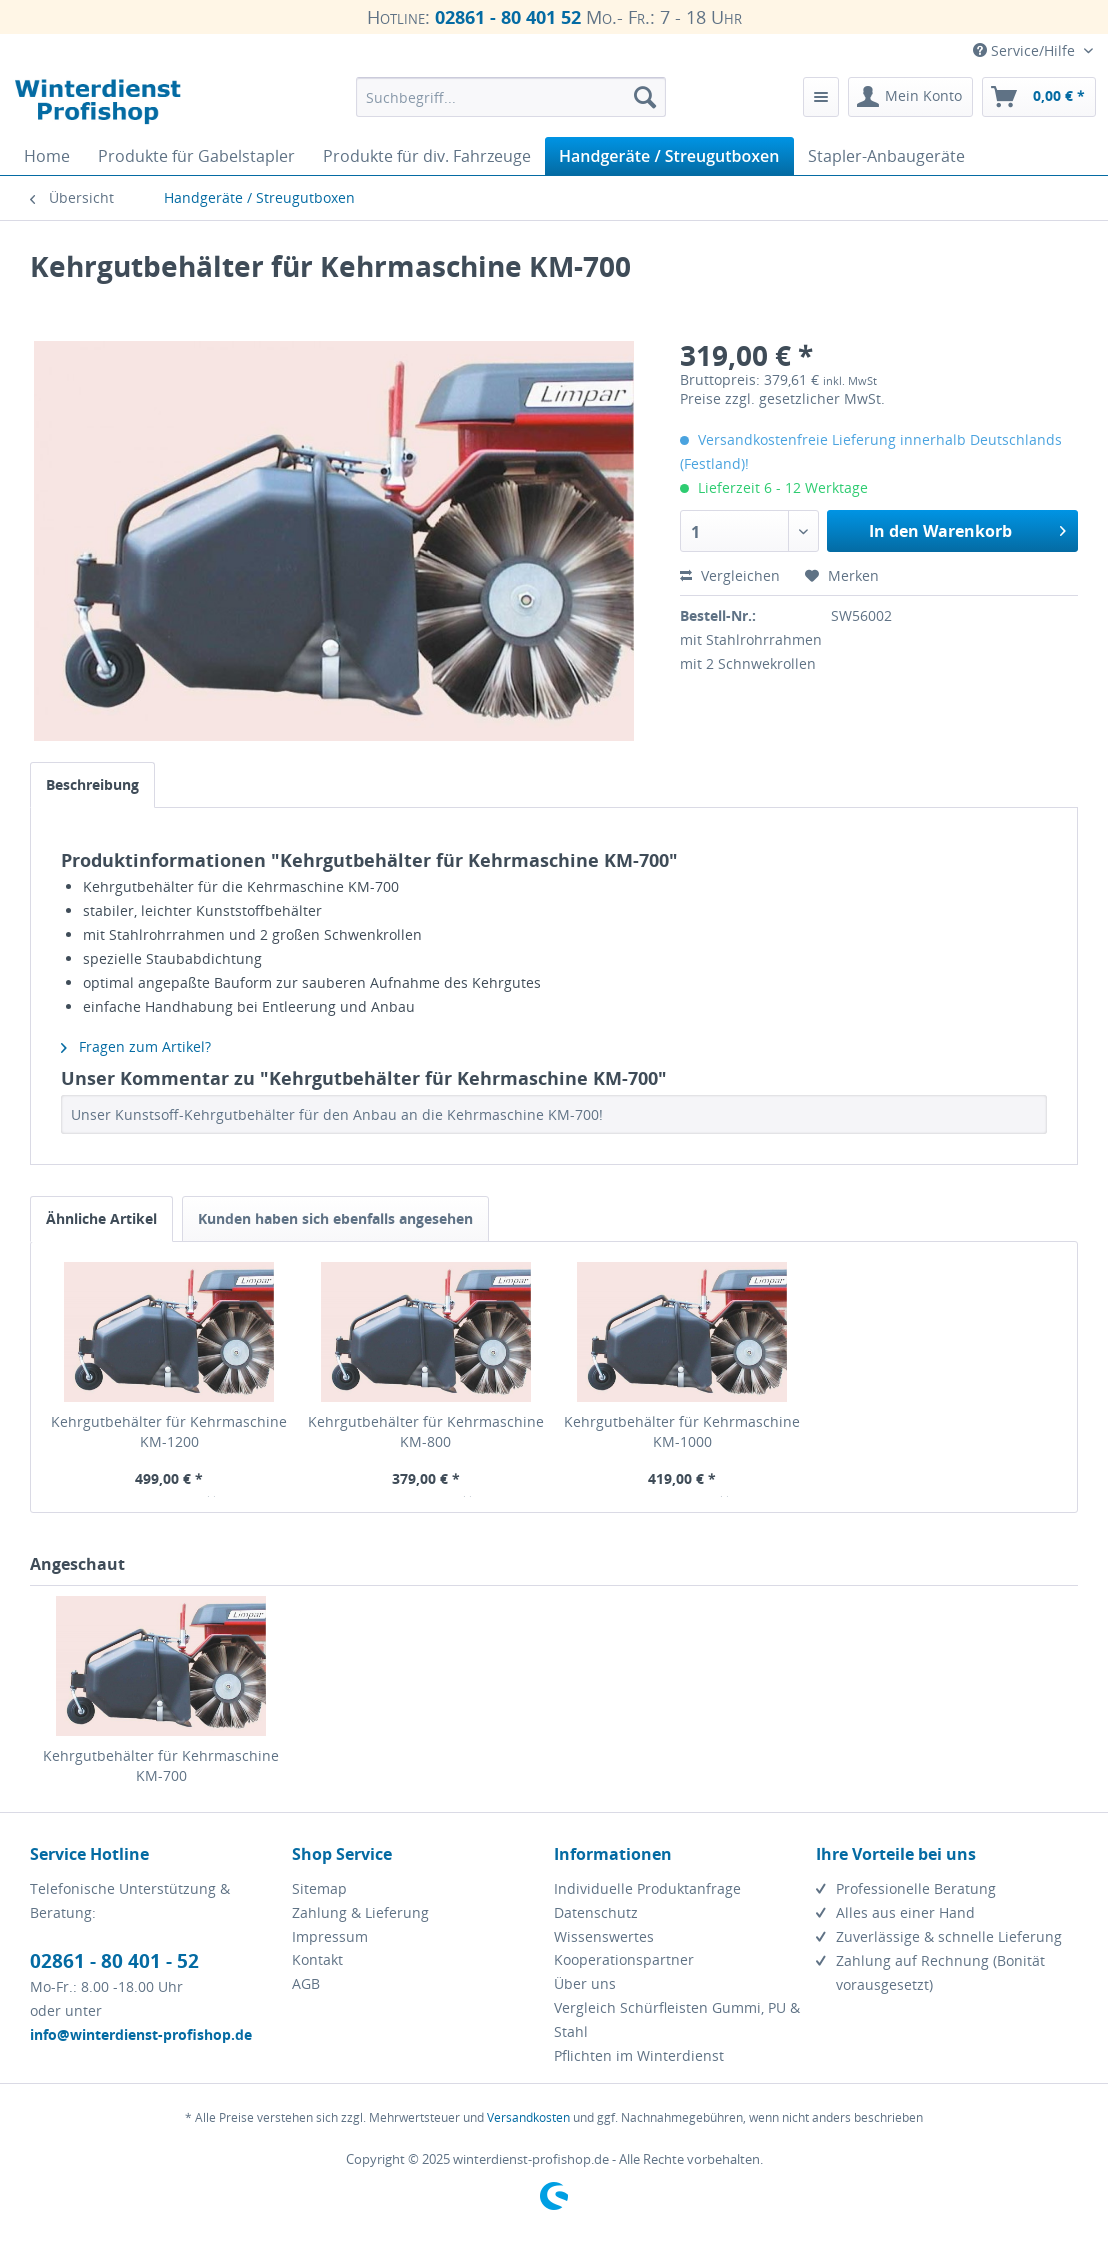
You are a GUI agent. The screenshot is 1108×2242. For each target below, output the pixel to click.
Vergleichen (730, 575)
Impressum (330, 1936)
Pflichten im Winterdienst (639, 2055)
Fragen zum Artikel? (136, 1046)
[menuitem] (511, 97)
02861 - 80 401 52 (508, 17)
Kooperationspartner (624, 1959)
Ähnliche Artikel (101, 1218)
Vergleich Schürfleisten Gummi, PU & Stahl (677, 2019)
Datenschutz (596, 1912)
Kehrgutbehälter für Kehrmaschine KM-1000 (682, 1431)
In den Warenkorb (967, 528)
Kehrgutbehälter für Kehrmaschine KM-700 (161, 1765)
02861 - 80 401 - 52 (114, 1961)
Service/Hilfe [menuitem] (1026, 50)
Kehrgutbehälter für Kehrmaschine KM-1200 (169, 1431)
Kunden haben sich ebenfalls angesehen (335, 1218)
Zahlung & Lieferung (360, 1912)
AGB (306, 1983)
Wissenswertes (604, 1936)
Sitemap (319, 1888)
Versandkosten (528, 2117)
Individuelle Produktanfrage (647, 1888)
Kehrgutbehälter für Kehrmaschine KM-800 (426, 1431)
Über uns (585, 1983)
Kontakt (317, 1959)
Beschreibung (92, 784)
